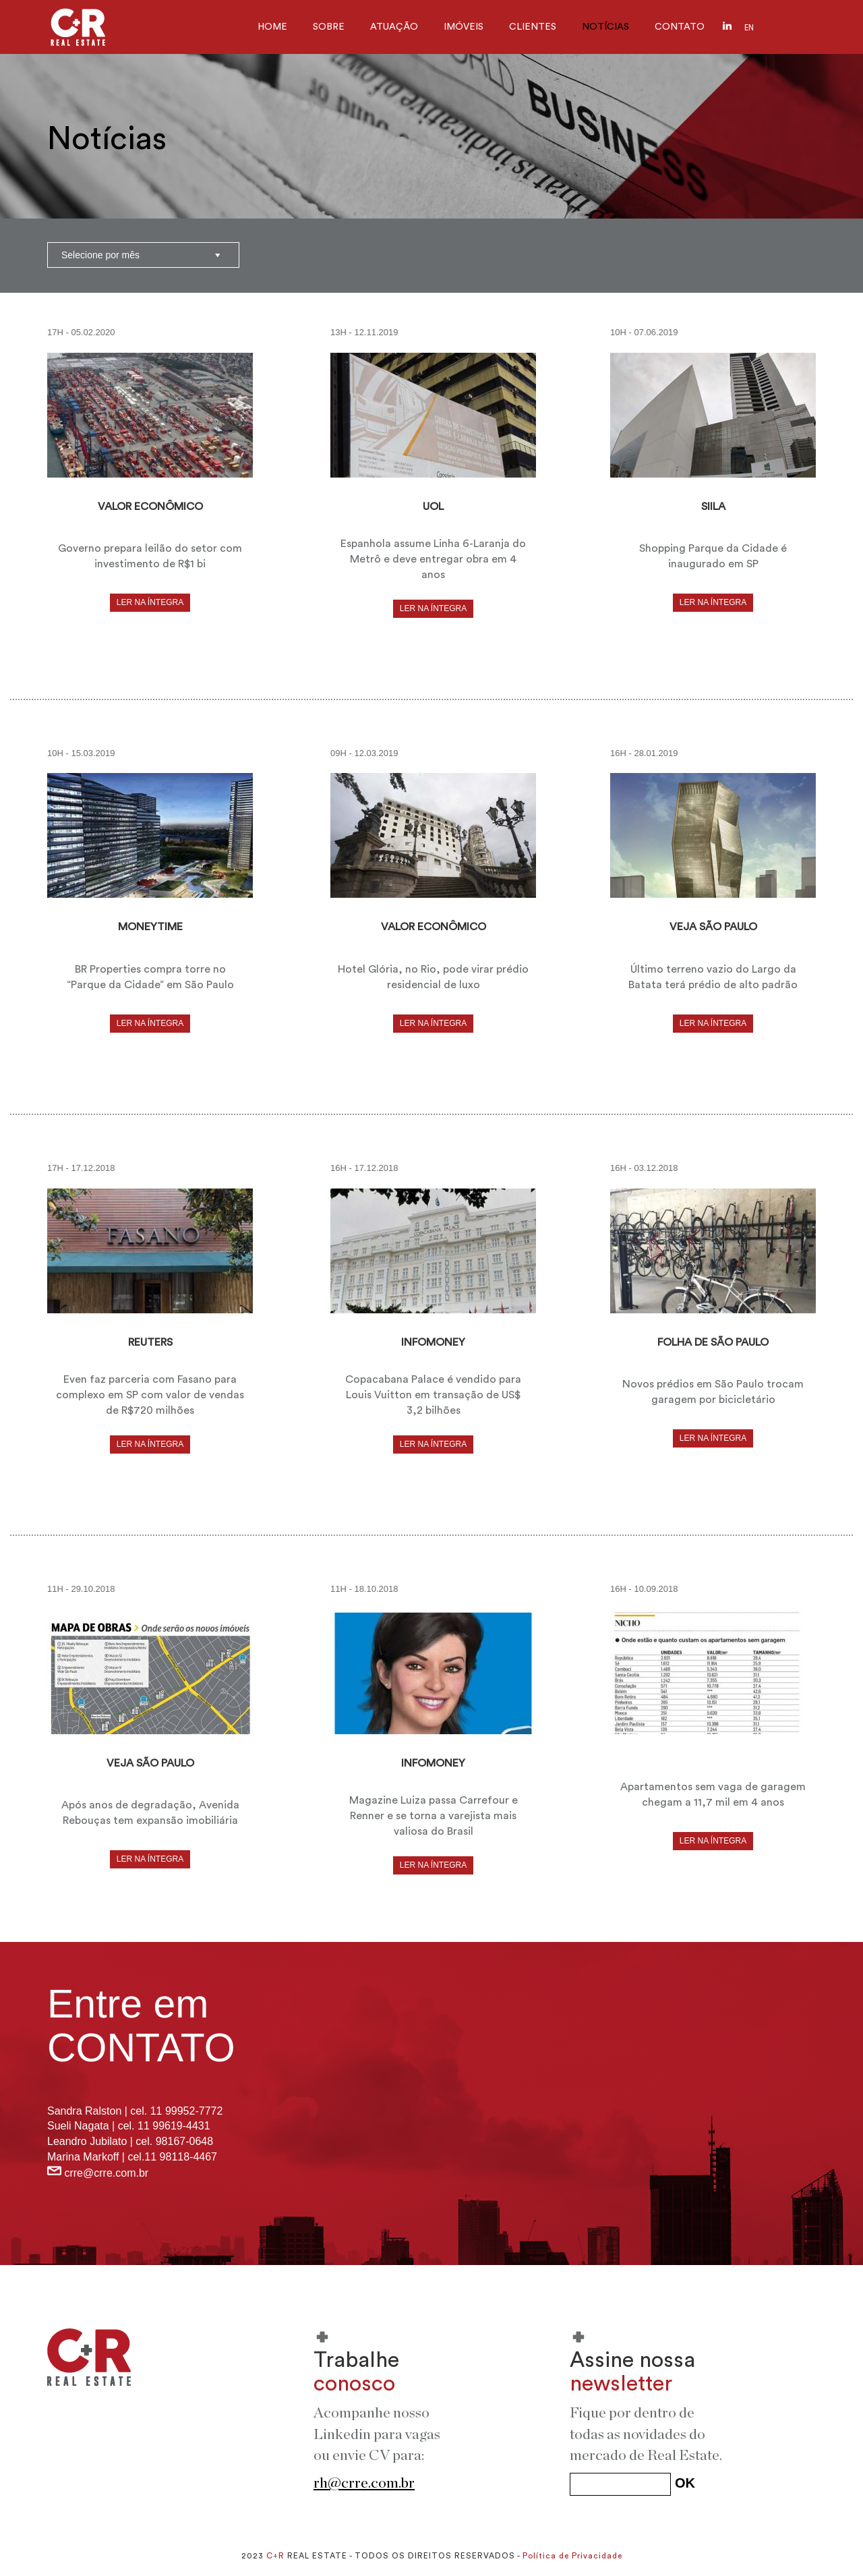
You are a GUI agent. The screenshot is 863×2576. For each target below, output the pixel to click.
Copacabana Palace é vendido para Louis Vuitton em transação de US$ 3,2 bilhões (433, 1395)
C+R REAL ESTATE (89, 2357)
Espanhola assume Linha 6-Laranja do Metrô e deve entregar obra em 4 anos (433, 559)
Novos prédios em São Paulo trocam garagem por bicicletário (713, 1392)
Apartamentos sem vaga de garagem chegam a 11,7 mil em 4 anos (713, 1794)
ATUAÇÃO (394, 27)
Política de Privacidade (572, 2556)
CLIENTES (532, 27)
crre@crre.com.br (106, 2173)
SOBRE (329, 27)
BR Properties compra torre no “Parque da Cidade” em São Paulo (150, 977)
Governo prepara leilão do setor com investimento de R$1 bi (150, 556)
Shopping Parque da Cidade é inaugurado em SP (713, 556)
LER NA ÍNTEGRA (150, 602)
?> (143, 255)
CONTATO (680, 27)
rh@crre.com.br (364, 2482)
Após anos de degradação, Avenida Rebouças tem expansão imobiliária (150, 1813)
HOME (272, 27)
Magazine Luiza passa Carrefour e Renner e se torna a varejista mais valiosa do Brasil (433, 1816)
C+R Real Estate (77, 27)
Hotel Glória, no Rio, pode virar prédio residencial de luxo (433, 977)
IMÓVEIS (463, 27)
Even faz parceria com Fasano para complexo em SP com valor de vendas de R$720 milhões (150, 1395)
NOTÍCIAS (605, 27)
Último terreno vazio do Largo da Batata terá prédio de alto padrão (713, 977)
